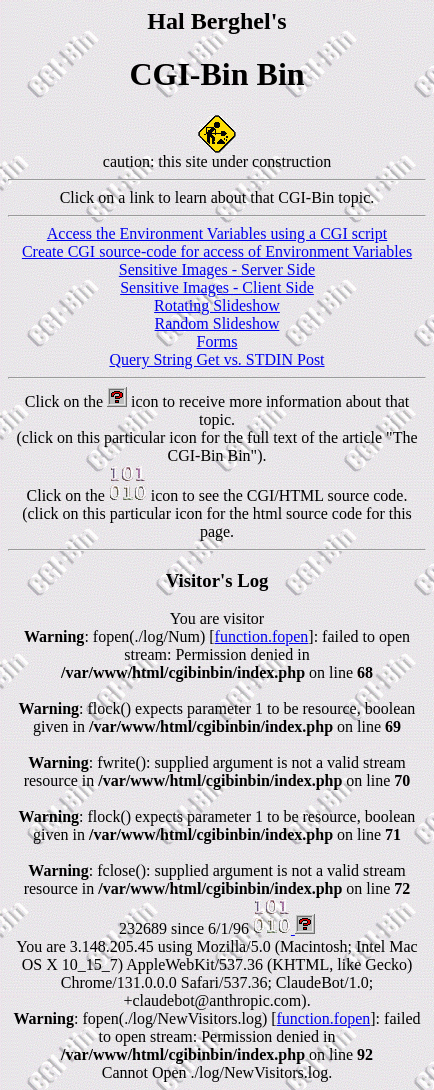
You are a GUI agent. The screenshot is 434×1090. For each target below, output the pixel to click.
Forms (217, 341)
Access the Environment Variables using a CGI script (217, 233)
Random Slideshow (217, 323)
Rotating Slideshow (217, 305)
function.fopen (262, 636)
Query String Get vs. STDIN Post (216, 359)
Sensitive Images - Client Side (217, 287)
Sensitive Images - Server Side (217, 269)
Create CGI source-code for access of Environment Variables (217, 251)
